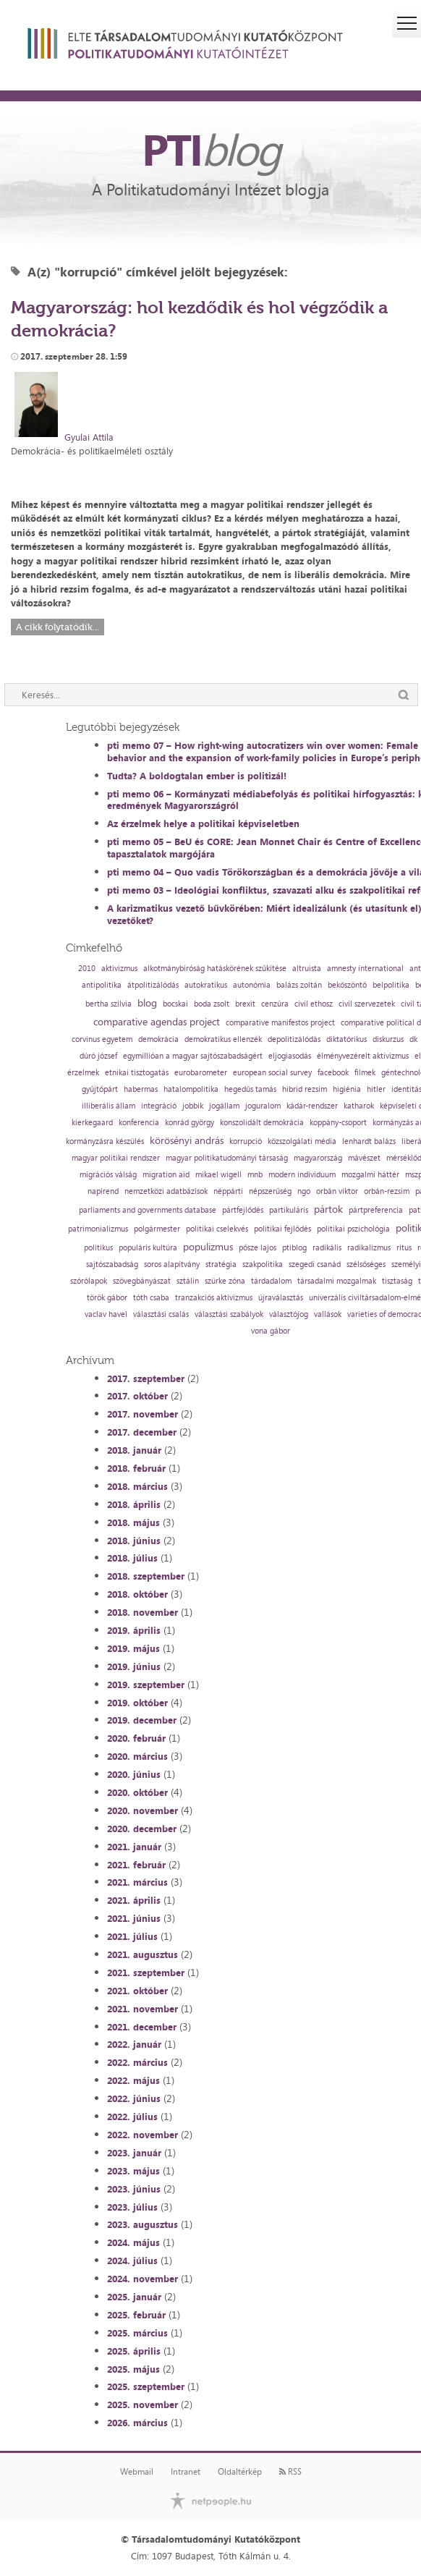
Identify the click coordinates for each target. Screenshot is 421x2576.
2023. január (134, 2152)
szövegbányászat (142, 1281)
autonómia (252, 985)
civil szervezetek (367, 1004)
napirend (103, 1191)
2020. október (137, 1792)
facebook (333, 1073)
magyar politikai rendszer (116, 1158)
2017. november (142, 1413)
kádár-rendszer (312, 1106)
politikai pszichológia (353, 1229)
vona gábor (270, 1331)
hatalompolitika (190, 1089)
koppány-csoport (338, 1123)
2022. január (134, 2044)
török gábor (107, 1298)
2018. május (133, 1522)
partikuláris (288, 1210)
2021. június (134, 1918)
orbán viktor (337, 1191)
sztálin (188, 1281)
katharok (359, 1106)
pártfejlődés (242, 1210)
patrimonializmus (98, 1229)
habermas (141, 1089)
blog (147, 1003)
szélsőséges (366, 1264)
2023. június (134, 2188)
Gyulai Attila (89, 437)
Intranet (185, 2472)
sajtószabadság (112, 1264)
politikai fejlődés (282, 1229)
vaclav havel (106, 1314)
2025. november (142, 2404)
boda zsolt (211, 1004)
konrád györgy (189, 1123)
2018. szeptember (145, 1576)
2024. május (133, 2242)
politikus (98, 1248)
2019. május (133, 1648)
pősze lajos (257, 1248)
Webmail (136, 2472)
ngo (303, 1191)
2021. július (132, 1936)
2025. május (133, 2369)
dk (413, 1039)
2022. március (137, 2062)
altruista (306, 969)
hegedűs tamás (250, 1089)
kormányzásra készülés (105, 1141)
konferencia (139, 1123)
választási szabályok (229, 1314)
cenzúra (275, 1004)
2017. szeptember (145, 1378)
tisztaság (397, 1281)
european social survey (272, 1073)
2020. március (137, 1756)
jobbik (192, 1106)
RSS (290, 2472)
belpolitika (391, 985)
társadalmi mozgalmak (336, 1281)
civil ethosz (313, 1004)
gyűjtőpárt (100, 1089)
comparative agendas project (156, 1022)
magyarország (318, 1158)
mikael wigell (218, 1175)
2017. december (142, 1432)
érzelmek (83, 1073)
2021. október (137, 1990)
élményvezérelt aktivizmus (363, 1056)
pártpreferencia (376, 1210)
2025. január (134, 2296)
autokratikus (205, 985)
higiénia (347, 1089)
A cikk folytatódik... (57, 627)
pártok (328, 1209)
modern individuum (302, 1175)
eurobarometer (200, 1073)
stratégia (221, 1264)
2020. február (136, 1738)
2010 (86, 969)
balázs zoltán (299, 985)
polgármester (157, 1229)
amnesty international (365, 969)
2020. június (134, 1774)
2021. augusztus (142, 1954)
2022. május (133, 2080)
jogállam (224, 1106)
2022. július (132, 2116)
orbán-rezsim (386, 1191)
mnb (255, 1175)
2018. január (134, 1450)
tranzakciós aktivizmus (213, 1298)
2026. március (137, 2422)
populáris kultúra (148, 1248)
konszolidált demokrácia (262, 1123)
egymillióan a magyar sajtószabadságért (193, 1056)
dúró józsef (98, 1056)
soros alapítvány (172, 1264)
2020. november (142, 1810)
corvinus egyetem (102, 1039)
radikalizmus (369, 1248)
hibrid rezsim (304, 1089)
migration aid (166, 1175)
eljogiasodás (289, 1056)
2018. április (134, 1504)
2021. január (134, 1846)
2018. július (132, 1557)
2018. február (136, 1468)
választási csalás (161, 1314)
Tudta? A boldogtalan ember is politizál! (196, 775)
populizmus (208, 1247)
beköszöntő (347, 985)
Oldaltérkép (240, 2472)
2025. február (136, 2314)
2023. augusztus (142, 2224)
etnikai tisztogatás (137, 1073)
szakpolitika (262, 1264)
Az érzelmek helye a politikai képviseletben (203, 823)
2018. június (134, 1540)
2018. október (137, 1594)
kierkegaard (92, 1123)
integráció (159, 1106)
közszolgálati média (302, 1141)
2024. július (132, 2260)
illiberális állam (108, 1106)
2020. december (142, 1828)
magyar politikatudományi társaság (227, 1158)
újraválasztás (280, 1298)
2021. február (136, 1864)
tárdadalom (271, 1281)
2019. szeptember (145, 1684)
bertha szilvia (108, 1004)
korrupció (245, 1141)
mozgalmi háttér (370, 1175)
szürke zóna (225, 1281)
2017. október (137, 1395)
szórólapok (88, 1281)
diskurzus (388, 1039)
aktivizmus (119, 969)
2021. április (134, 1900)
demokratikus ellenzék (223, 1039)
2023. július (132, 2206)
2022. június (134, 2098)
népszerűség (270, 1191)
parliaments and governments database (147, 1210)
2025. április (134, 2350)
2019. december (142, 1719)
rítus (404, 1248)
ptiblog (294, 1248)
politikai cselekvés (217, 1229)
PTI (210, 149)
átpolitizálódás (153, 985)
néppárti (228, 1191)
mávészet (364, 1158)
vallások (327, 1314)
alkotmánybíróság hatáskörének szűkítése (214, 969)
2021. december (142, 2026)
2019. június (134, 1666)
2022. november (142, 2134)
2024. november (142, 2278)
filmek (364, 1073)
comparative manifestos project (280, 1023)
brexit (245, 1004)
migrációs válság (108, 1175)
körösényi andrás (187, 1140)
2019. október (137, 1702)
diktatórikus (346, 1039)
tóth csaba (151, 1298)
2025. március (137, 2332)
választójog (288, 1314)
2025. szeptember (145, 2386)
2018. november (142, 1612)
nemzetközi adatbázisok (166, 1191)
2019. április (134, 1630)
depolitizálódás (294, 1039)
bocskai (175, 1004)
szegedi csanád (315, 1264)
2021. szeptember (145, 1972)
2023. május (133, 2170)
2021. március (137, 1882)
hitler (376, 1089)
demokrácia (158, 1039)
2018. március (137, 1486)
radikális (326, 1248)
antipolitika (102, 985)
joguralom (263, 1106)
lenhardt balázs (369, 1141)
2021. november (142, 2008)
